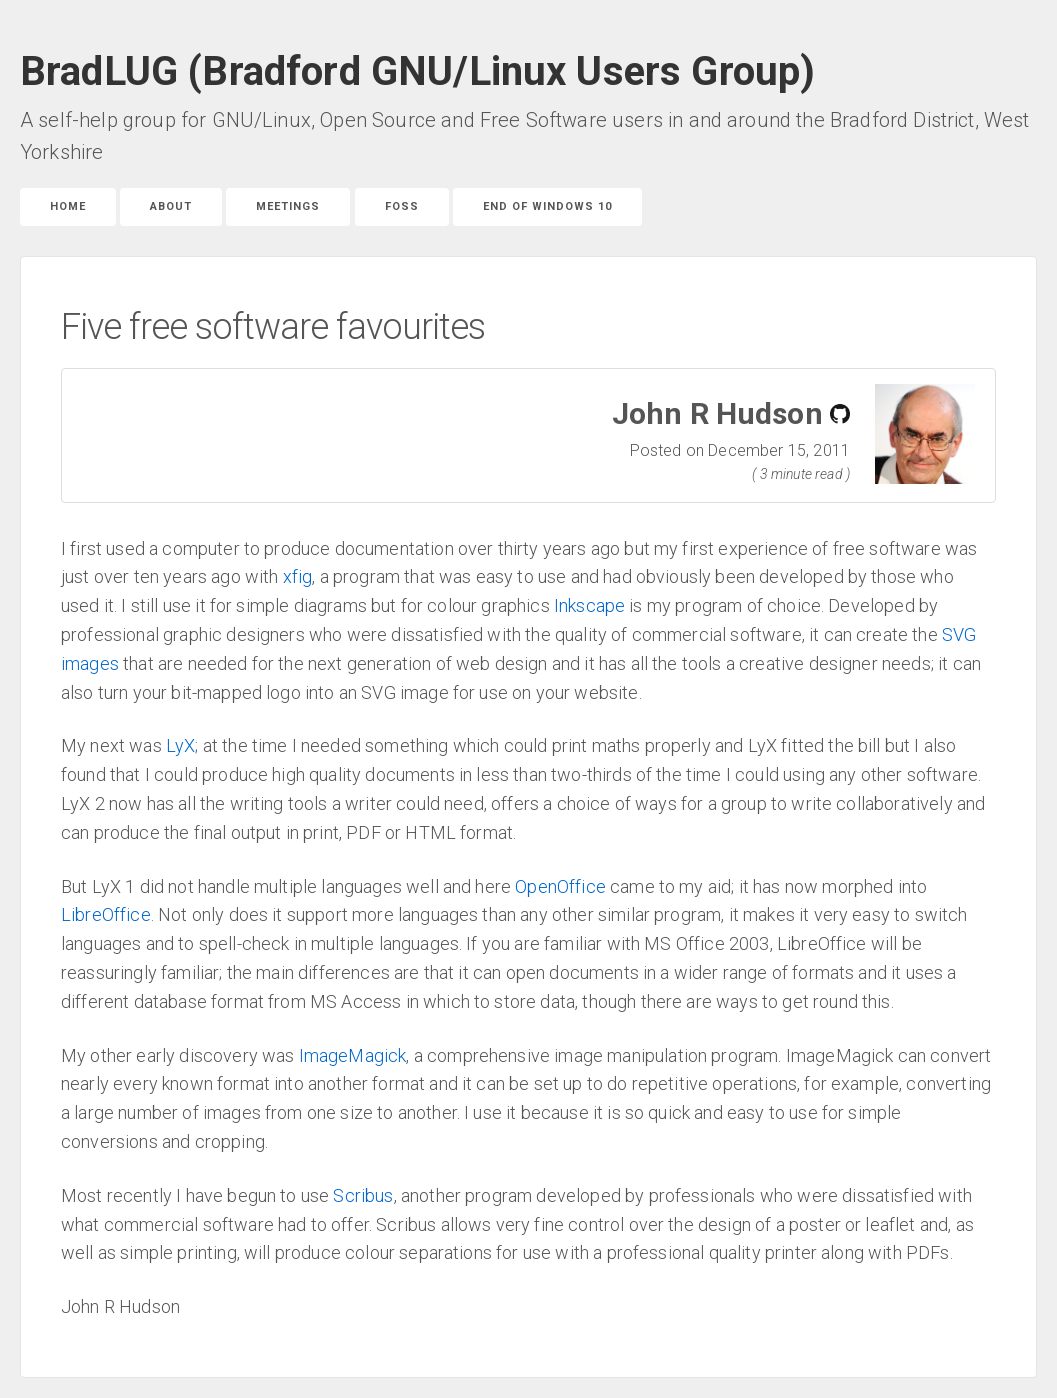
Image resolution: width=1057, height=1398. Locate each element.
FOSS (402, 206)
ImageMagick (353, 1055)
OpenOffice (560, 886)
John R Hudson (717, 413)
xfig (298, 576)
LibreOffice (106, 914)
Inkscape (589, 605)
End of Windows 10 (547, 206)
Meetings (288, 206)
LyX (180, 745)
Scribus (363, 1195)
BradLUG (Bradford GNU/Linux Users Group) (417, 71)
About (171, 206)
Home (68, 206)
